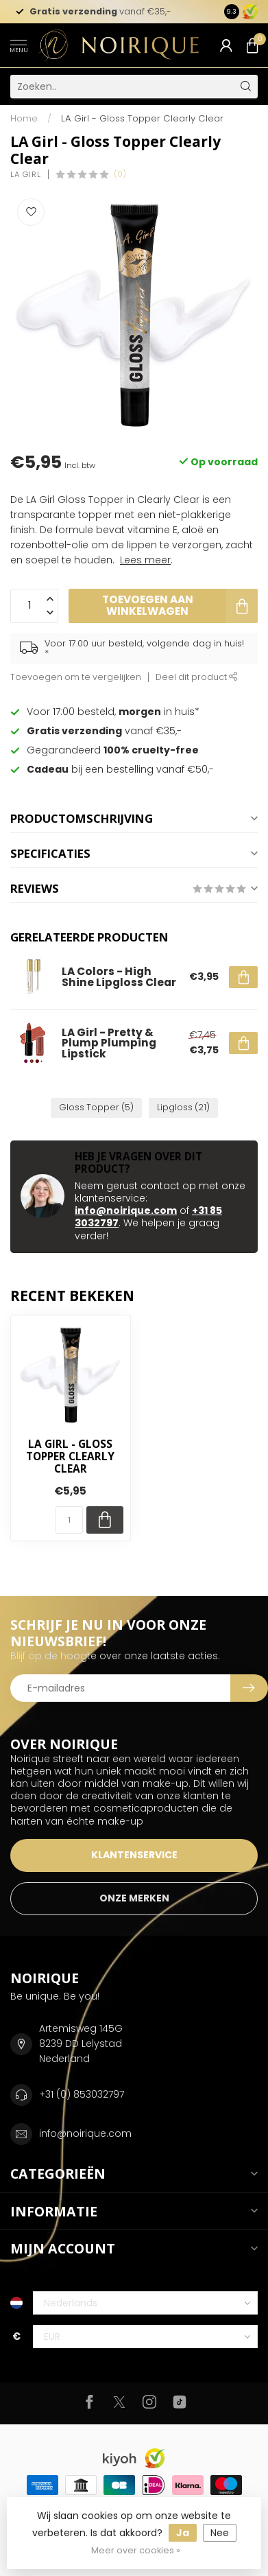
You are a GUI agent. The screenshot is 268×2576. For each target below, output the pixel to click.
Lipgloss (183, 1107)
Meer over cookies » (135, 2550)
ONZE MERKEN (134, 1898)
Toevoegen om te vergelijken (75, 677)
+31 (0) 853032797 (81, 2094)
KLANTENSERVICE (134, 1855)
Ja (182, 2533)
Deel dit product (197, 677)
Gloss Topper (96, 1107)
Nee (219, 2533)
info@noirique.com (126, 1210)
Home (24, 118)
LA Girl (25, 174)
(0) (120, 174)
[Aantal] (69, 1520)
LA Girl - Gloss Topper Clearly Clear (142, 118)
